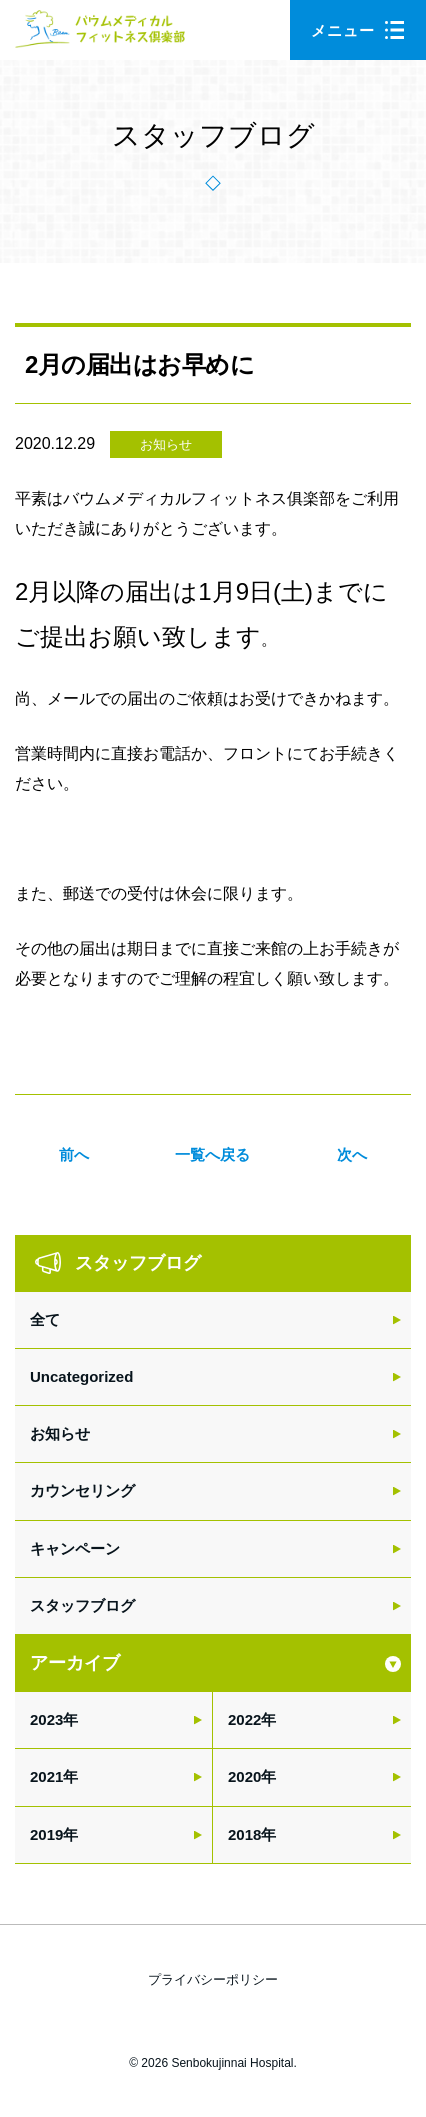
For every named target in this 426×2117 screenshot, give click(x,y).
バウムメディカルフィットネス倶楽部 (100, 35)
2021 (46, 1776)
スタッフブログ (82, 1605)
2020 (244, 1776)
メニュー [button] (357, 30)
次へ (352, 1154)
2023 (46, 1719)
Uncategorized (81, 1376)
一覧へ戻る (212, 1154)
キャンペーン (75, 1548)
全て (45, 1319)
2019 (46, 1834)
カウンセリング (82, 1490)
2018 (244, 1834)
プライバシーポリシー (213, 1979)
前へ (74, 1154)
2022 (244, 1719)
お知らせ (166, 444)
